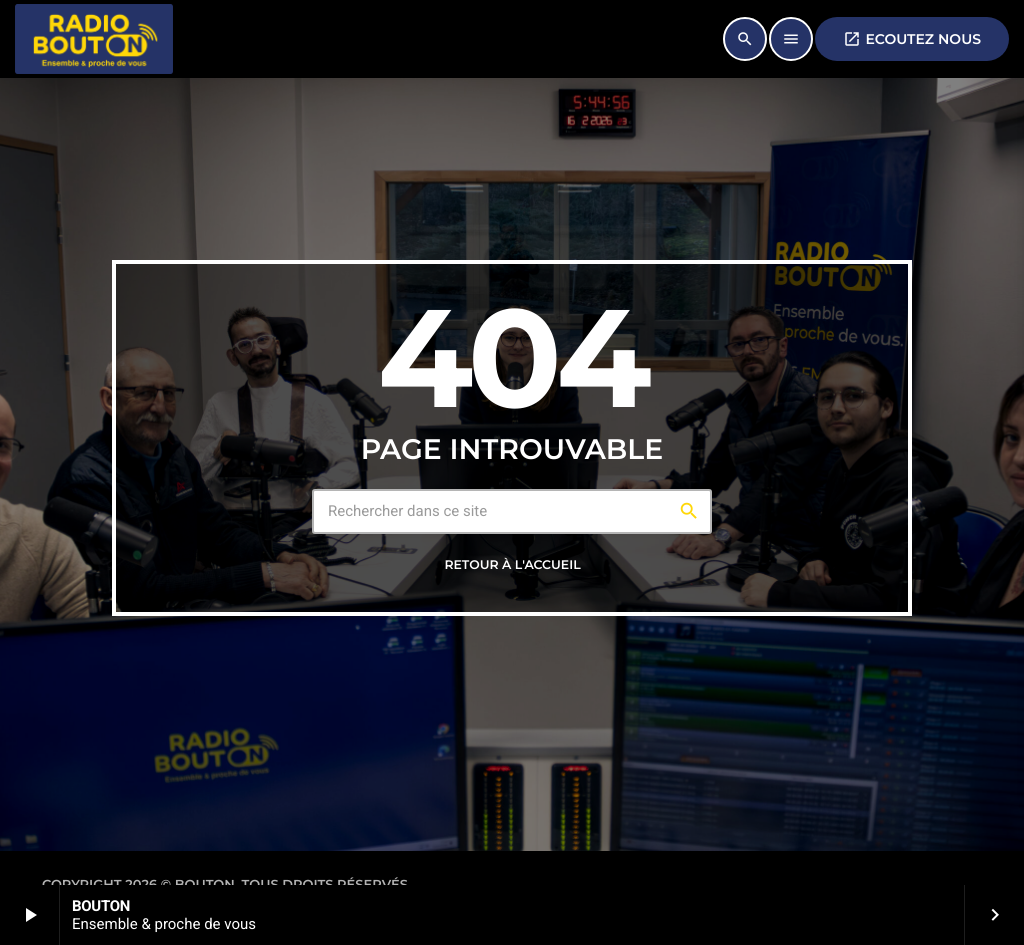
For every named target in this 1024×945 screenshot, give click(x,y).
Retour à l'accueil (512, 565)
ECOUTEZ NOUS (912, 39)
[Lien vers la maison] (94, 39)
